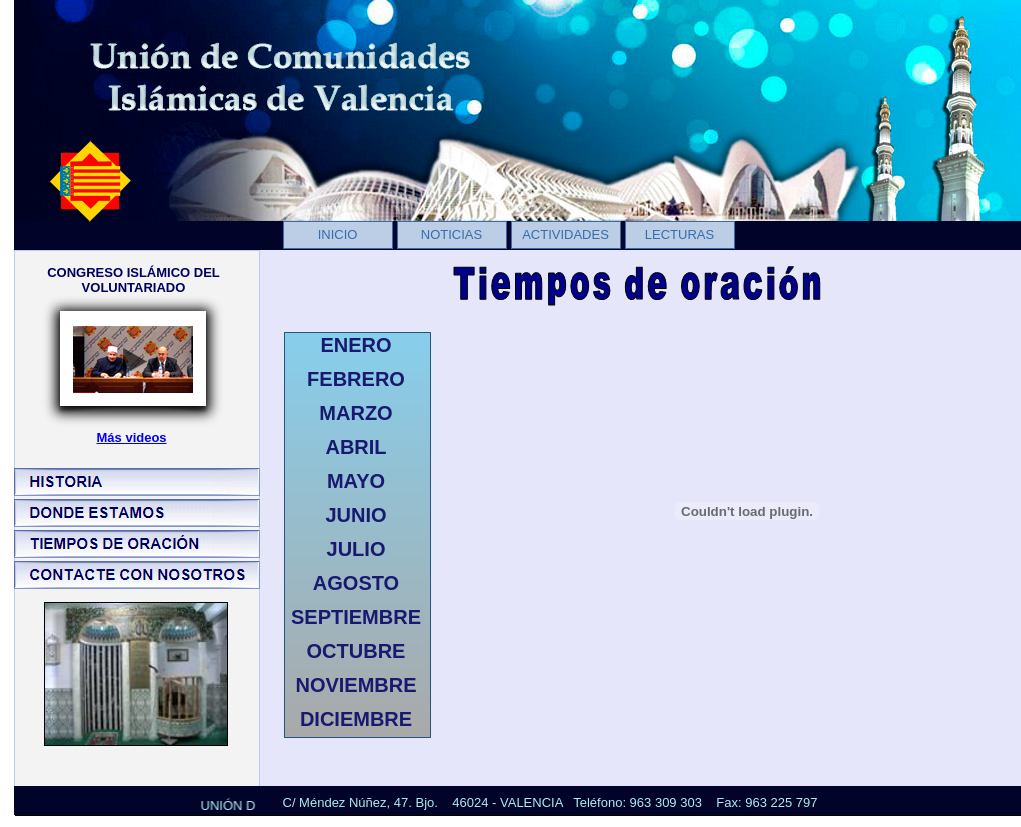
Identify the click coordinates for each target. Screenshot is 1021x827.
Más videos (132, 437)
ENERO (355, 345)
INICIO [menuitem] (338, 234)
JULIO (356, 549)
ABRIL (355, 447)
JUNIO (355, 515)
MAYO (356, 481)
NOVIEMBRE (355, 685)
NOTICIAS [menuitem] (451, 234)
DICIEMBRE (356, 719)
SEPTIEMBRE (356, 617)
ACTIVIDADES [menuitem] (565, 234)
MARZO (355, 413)
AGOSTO (356, 583)
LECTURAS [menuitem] (679, 234)
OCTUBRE (356, 651)
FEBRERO (356, 379)
